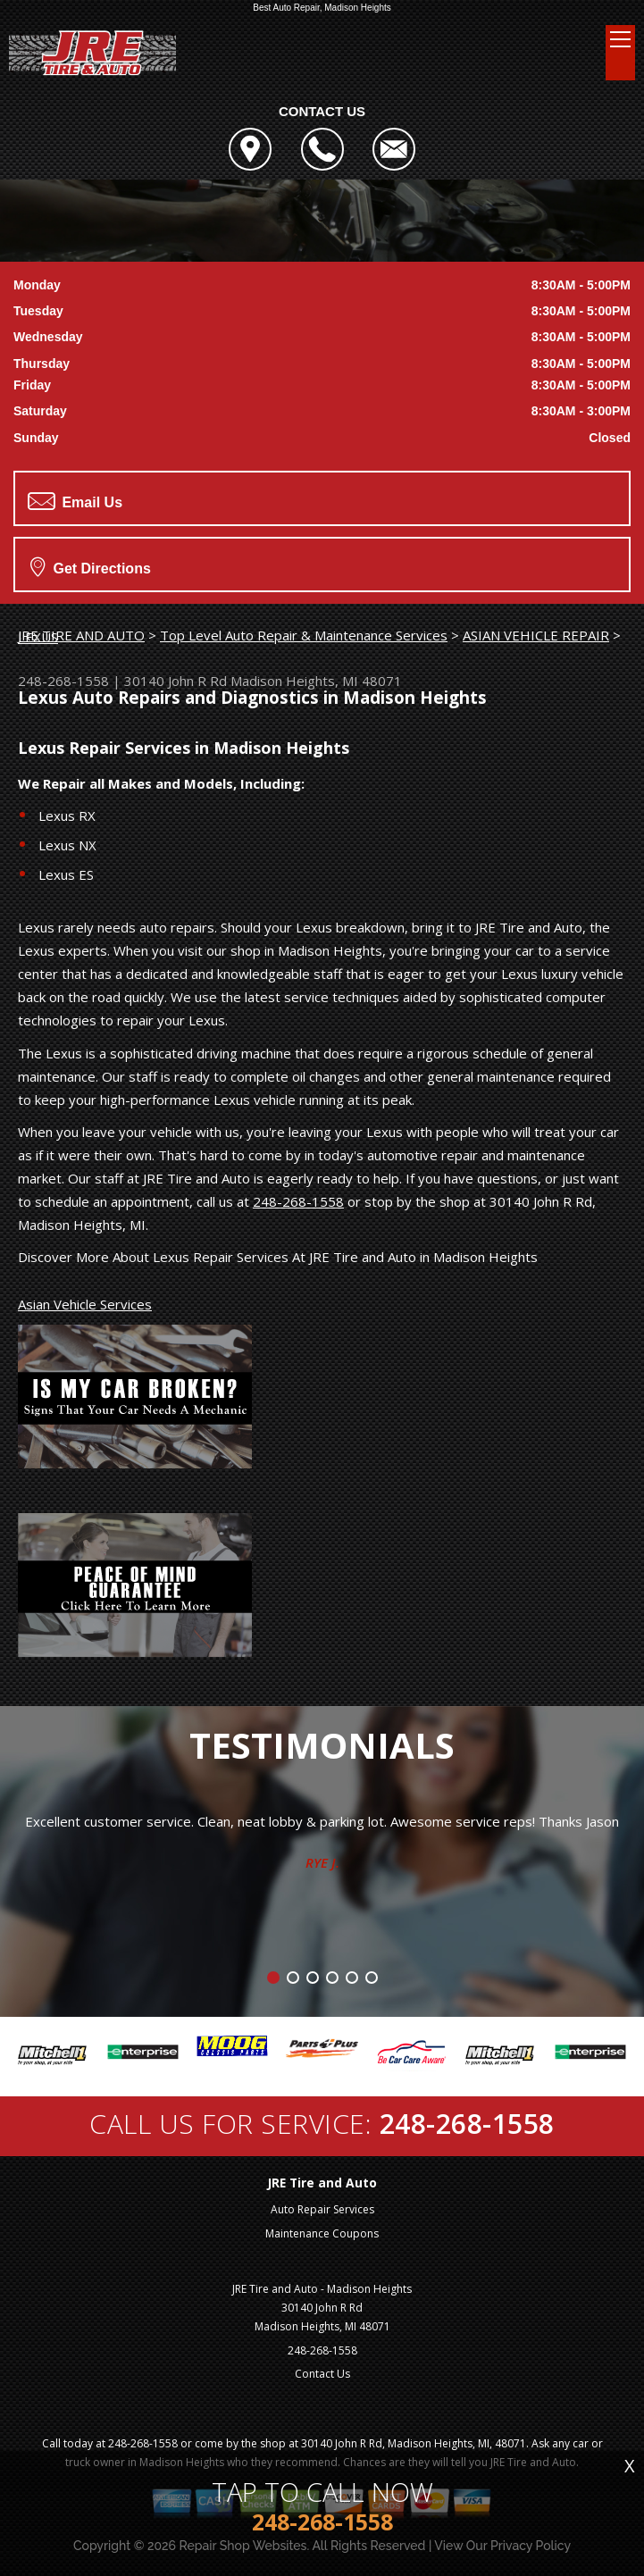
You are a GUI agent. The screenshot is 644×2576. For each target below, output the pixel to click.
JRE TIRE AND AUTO (81, 635)
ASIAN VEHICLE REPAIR (536, 635)
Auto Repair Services (322, 2209)
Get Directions (90, 566)
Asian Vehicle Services (85, 1304)
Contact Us (322, 2373)
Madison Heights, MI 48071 (316, 681)
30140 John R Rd (175, 681)
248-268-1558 (63, 681)
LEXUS (38, 637)
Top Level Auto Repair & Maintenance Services (303, 635)
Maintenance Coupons (322, 2233)
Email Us (75, 501)
